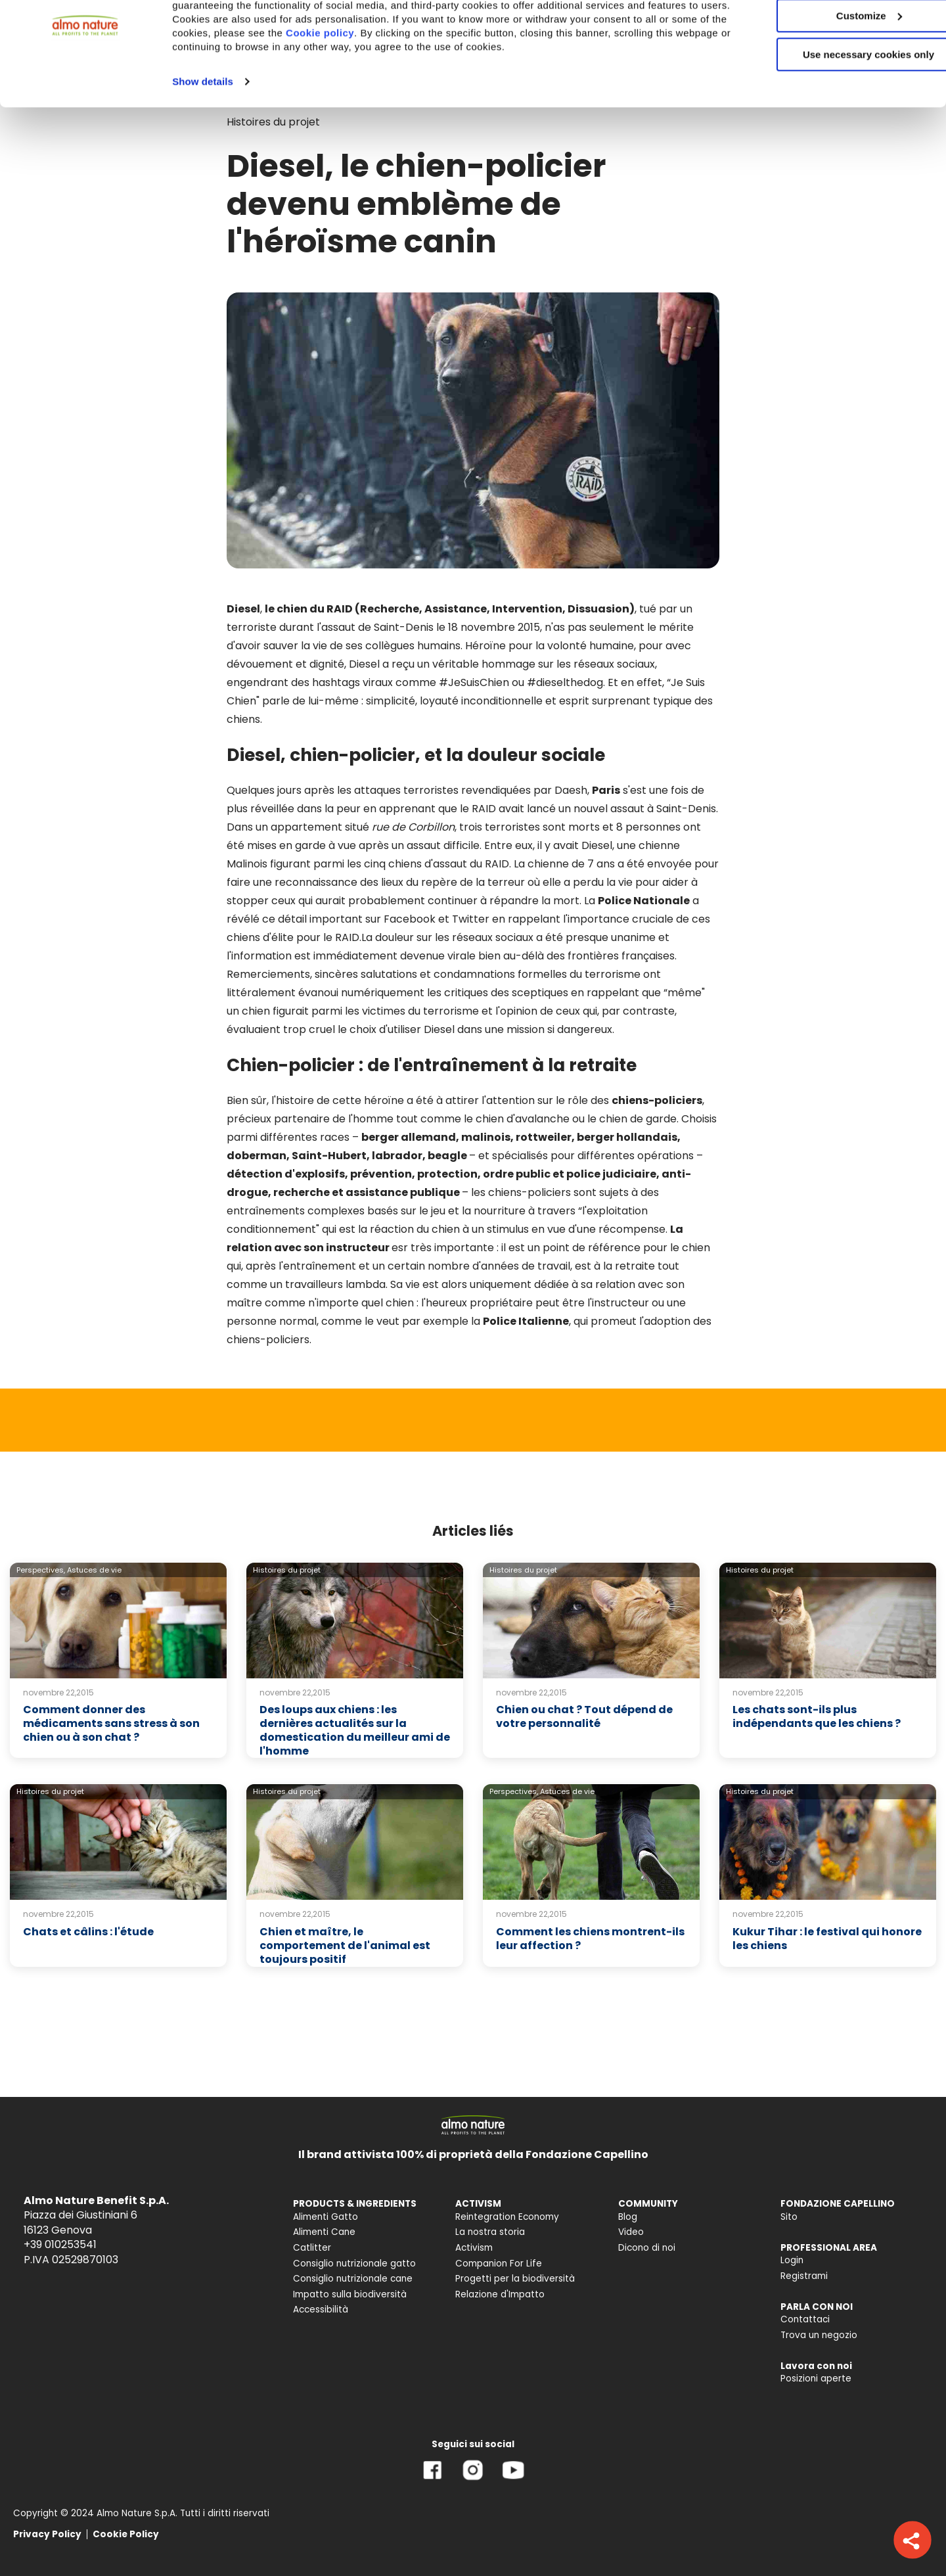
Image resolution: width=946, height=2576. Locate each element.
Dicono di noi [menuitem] (646, 2248)
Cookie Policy (126, 2534)
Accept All (837, 32)
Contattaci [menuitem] (805, 2319)
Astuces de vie (94, 1570)
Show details (202, 137)
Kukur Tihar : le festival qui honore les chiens (827, 1938)
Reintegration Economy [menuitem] (507, 2217)
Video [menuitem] (631, 2232)
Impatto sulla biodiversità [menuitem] (350, 2294)
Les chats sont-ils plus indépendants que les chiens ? (816, 1716)
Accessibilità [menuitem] (320, 2309)
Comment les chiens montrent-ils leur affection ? (590, 1938)
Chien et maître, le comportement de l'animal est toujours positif (344, 1945)
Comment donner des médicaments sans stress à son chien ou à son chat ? (111, 1723)
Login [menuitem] (791, 2260)
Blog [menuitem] (627, 2217)
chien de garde (638, 1118)
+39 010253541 (60, 2244)
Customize (837, 71)
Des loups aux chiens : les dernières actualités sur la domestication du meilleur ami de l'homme (354, 1730)
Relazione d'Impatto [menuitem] (500, 2294)
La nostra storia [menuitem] (490, 2232)
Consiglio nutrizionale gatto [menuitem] (354, 2263)
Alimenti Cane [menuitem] (324, 2232)
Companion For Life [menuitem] (498, 2263)
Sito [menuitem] (789, 2217)
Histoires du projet (287, 1570)
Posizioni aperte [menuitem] (815, 2378)
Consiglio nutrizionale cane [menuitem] (353, 2278)
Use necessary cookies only (836, 110)
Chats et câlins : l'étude (88, 1931)
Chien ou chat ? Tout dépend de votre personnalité (584, 1716)
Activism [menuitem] (474, 2248)
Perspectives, (40, 1570)
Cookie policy (405, 88)
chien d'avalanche (523, 1118)
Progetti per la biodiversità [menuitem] (515, 2278)
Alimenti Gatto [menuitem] (325, 2217)
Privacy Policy (47, 2534)
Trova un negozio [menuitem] (818, 2335)
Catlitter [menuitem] (312, 2248)
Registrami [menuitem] (804, 2276)
